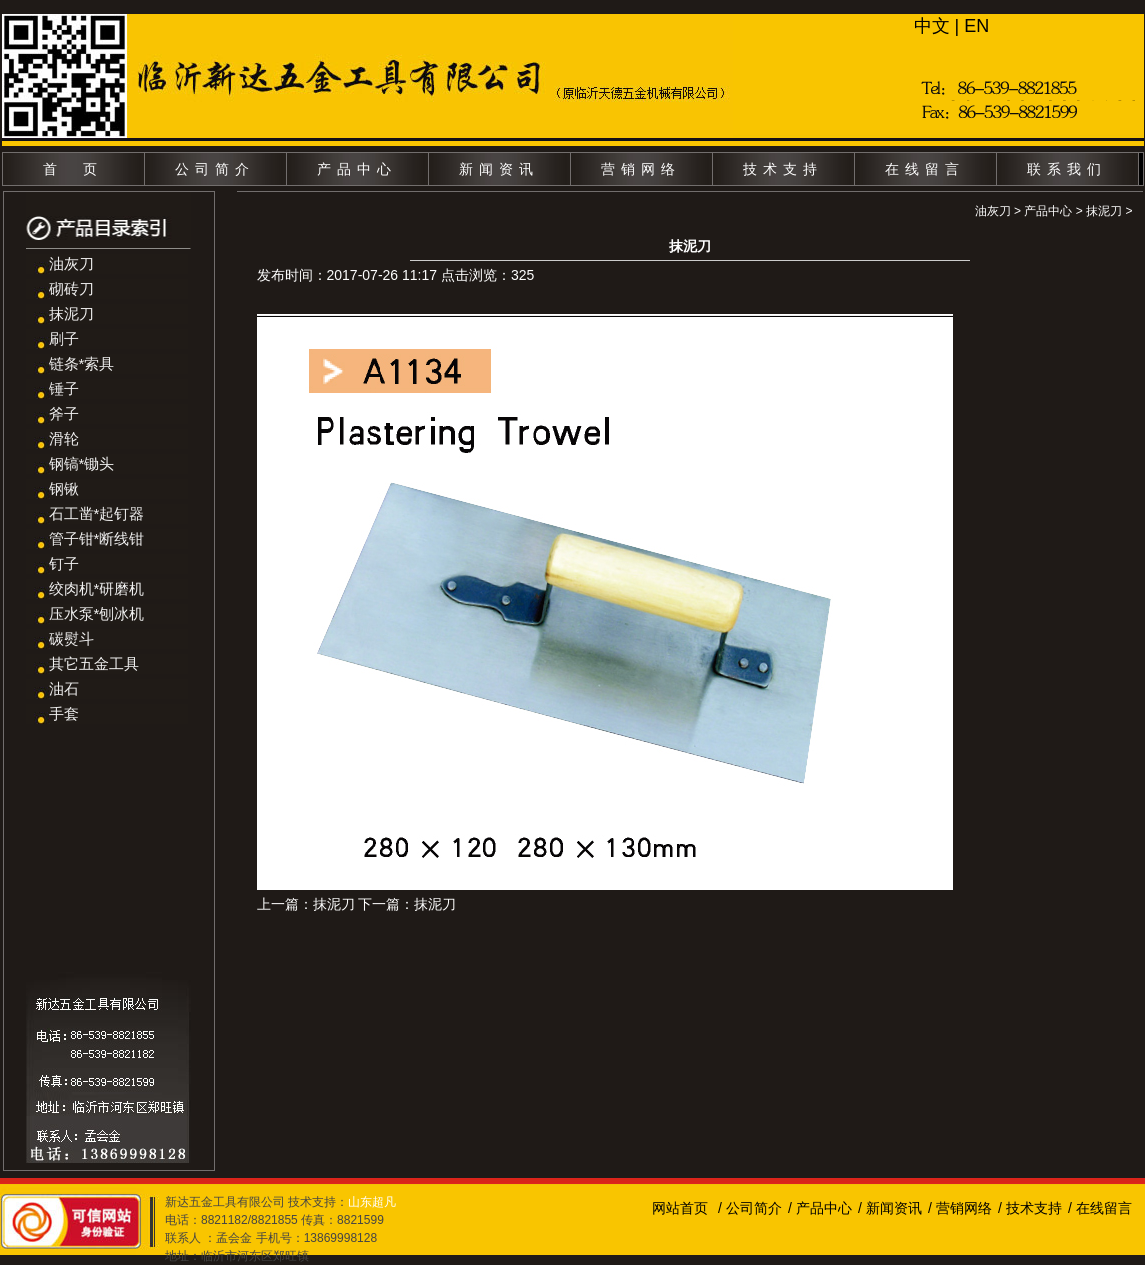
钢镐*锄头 (82, 463)
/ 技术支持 (1030, 1208)
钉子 (64, 563)
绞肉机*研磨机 (97, 588)
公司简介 (215, 169)
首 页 (73, 169)
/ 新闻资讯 (890, 1208)
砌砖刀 (71, 288)
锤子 (64, 388)
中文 (932, 26)
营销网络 (641, 169)
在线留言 (925, 169)
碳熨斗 (71, 638)
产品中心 (357, 169)
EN (976, 26)
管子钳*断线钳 (97, 538)
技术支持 (783, 169)
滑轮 (64, 438)
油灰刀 (71, 263)
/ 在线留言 (1100, 1208)
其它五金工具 (94, 663)
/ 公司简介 (750, 1208)
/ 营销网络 (960, 1208)
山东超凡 (372, 1202)
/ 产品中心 (820, 1208)
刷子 (64, 338)
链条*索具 (82, 363)
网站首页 (680, 1208)
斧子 (64, 413)
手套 (64, 713)
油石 (64, 688)
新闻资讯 (499, 169)
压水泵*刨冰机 (97, 613)
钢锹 (64, 488)
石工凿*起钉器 (97, 513)
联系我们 (1067, 169)
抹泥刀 (71, 313)
